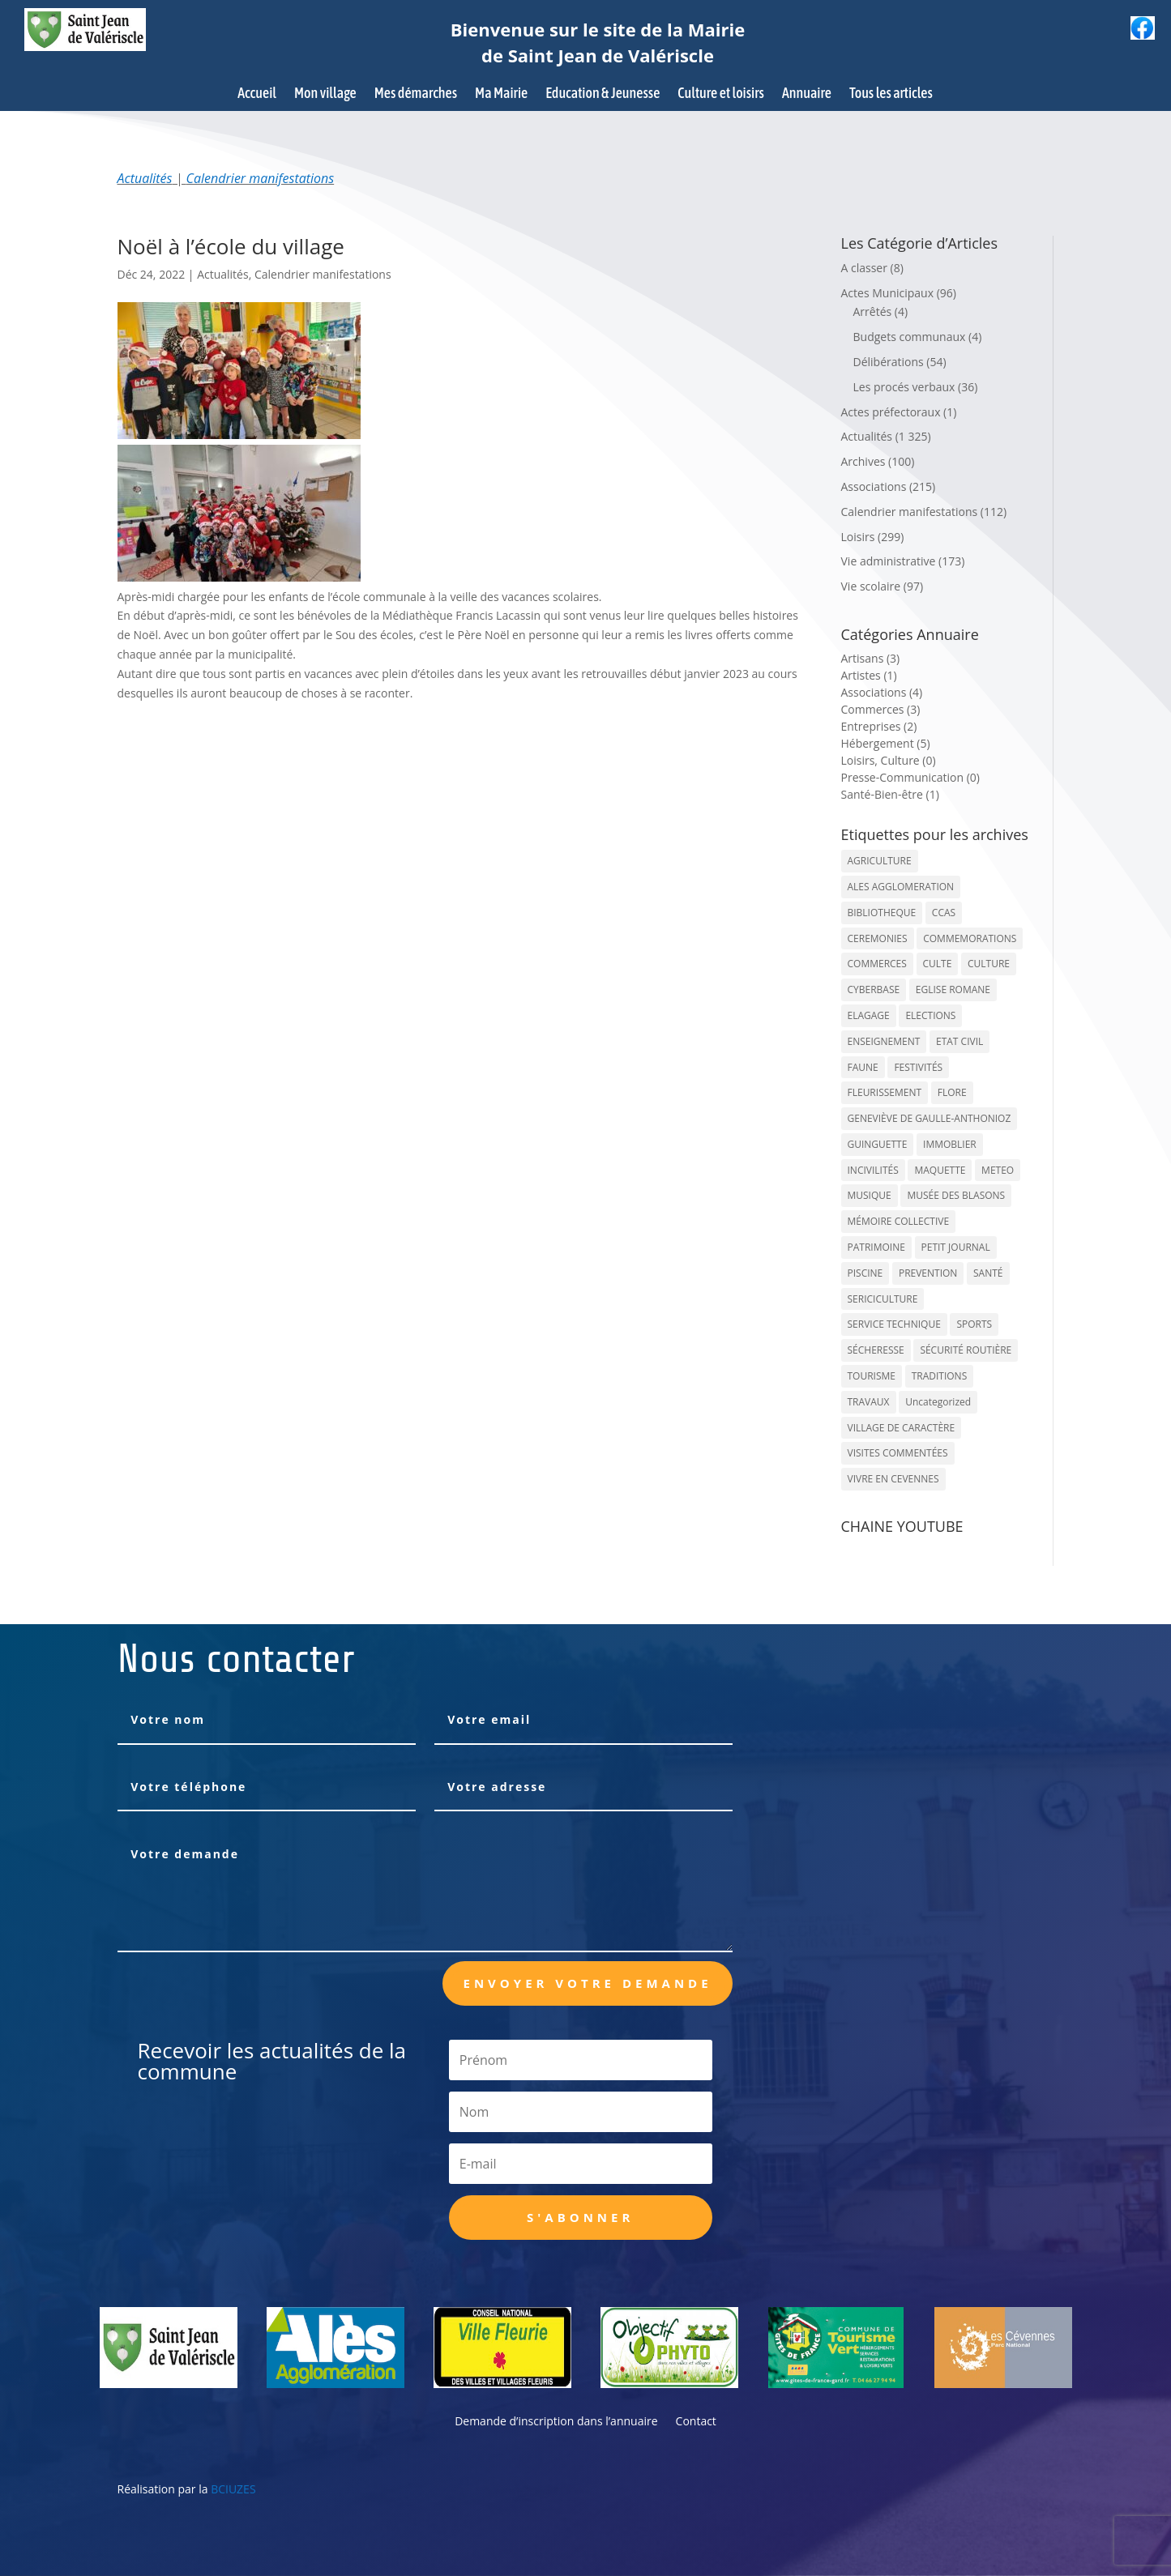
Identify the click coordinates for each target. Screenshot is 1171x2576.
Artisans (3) (870, 658)
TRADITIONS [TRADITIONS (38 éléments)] (940, 1376)
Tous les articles (891, 94)
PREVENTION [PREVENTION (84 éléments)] (928, 1273)
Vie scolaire (871, 586)
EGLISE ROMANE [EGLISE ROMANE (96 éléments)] (953, 989)
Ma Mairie (501, 94)
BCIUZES (233, 2489)
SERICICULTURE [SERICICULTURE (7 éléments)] (883, 1299)
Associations (874, 486)
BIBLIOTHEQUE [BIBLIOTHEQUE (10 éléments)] (882, 912)
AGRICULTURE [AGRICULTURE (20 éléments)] (880, 861)
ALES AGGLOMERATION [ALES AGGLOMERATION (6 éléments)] (901, 886)
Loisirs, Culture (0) (888, 760)
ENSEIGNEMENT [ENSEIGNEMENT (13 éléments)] (884, 1041)
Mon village (325, 94)
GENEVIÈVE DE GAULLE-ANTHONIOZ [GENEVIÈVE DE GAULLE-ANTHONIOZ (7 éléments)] (929, 1118)
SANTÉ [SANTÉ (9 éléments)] (987, 1273)
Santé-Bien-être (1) (890, 794)
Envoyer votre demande (587, 1983)
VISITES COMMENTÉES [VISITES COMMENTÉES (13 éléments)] (898, 1453)
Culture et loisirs (720, 94)
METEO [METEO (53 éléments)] (997, 1170)
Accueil (256, 94)
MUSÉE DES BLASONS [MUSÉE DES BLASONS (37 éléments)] (956, 1195)
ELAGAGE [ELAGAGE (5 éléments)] (869, 1015)
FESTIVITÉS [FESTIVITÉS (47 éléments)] (918, 1067)
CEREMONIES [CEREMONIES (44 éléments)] (878, 938)
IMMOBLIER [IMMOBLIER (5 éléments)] (950, 1144)
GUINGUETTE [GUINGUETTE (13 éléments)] (878, 1144)
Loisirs (858, 536)
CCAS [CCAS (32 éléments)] (943, 912)
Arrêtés (872, 311)
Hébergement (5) (885, 743)
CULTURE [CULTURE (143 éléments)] (989, 963)
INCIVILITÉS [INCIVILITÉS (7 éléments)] (873, 1170)
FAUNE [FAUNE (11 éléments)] (863, 1067)
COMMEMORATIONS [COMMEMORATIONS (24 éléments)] (969, 938)
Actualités (145, 178)
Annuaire (806, 94)
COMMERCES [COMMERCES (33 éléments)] (877, 963)
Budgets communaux (909, 336)
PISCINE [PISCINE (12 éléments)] (865, 1273)
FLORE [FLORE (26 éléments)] (952, 1092)
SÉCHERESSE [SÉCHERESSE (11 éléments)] (876, 1350)
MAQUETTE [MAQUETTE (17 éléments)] (939, 1170)
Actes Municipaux (887, 293)
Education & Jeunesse (602, 94)
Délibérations (888, 361)
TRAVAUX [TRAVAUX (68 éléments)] (869, 1402)
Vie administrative (888, 561)
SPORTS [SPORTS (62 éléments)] (974, 1324)
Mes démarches (415, 94)
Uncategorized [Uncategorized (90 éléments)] (938, 1402)
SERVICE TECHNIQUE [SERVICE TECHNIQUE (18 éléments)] (894, 1324)
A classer (864, 267)
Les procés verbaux (904, 387)
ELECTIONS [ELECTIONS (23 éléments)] (930, 1015)
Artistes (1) (869, 675)
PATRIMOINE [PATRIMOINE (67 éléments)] (876, 1247)
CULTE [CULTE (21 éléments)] (937, 963)
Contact (696, 2422)
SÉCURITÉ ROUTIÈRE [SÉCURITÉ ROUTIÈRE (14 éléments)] (965, 1350)
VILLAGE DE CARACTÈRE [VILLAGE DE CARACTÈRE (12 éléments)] (901, 1428)
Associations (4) (882, 692)
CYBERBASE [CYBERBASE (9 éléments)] (874, 989)
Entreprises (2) (879, 726)
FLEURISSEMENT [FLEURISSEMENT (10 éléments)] (885, 1092)
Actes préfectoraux (891, 412)
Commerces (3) (881, 709)
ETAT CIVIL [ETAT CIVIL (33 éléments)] (959, 1041)
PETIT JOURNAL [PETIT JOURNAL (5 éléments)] (955, 1247)
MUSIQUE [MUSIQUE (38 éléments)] (869, 1195)
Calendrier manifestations (260, 178)
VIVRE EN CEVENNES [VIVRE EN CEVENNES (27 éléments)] (893, 1479)
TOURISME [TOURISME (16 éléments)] (872, 1376)
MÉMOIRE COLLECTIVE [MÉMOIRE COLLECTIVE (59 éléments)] (899, 1221)
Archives (863, 461)
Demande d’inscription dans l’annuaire (556, 2422)
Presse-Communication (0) (911, 777)
